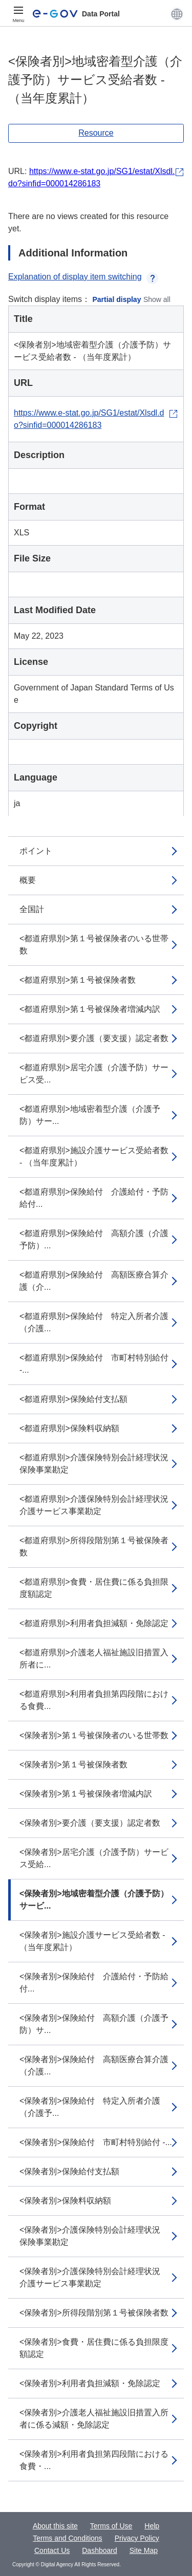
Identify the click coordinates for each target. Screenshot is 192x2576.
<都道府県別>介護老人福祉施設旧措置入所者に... (93, 1658)
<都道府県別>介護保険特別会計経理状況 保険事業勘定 (98, 1463)
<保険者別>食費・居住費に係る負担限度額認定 (93, 2347)
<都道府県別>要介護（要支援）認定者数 (93, 1038)
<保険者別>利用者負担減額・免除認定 (89, 2383)
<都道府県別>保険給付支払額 (73, 1399)
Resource (95, 132)
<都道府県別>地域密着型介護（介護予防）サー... (89, 1115)
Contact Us (52, 2550)
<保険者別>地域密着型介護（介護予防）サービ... (93, 1899)
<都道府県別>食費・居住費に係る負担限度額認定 (93, 1587)
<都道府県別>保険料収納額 (69, 1428)
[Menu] (18, 14)
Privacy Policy (137, 2538)
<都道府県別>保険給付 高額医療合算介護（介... (93, 1280)
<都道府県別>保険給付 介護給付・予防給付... (93, 1197)
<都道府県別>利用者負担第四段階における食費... (93, 1700)
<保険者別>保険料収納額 (65, 2200)
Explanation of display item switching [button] (83, 276)
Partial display (117, 299)
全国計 (31, 909)
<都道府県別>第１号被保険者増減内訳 (89, 1009)
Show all (156, 299)
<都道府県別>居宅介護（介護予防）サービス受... (93, 1073)
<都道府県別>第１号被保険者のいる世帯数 (93, 944)
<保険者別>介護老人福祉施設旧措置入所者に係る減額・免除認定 (93, 2418)
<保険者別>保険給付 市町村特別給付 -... (95, 2142)
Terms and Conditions (67, 2538)
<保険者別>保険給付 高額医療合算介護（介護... (93, 2065)
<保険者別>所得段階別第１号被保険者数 (93, 2312)
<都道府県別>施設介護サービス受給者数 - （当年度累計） (93, 1156)
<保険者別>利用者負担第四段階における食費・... (93, 2460)
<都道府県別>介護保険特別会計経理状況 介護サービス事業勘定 (98, 1505)
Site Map (144, 2550)
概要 (27, 880)
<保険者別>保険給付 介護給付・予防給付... (93, 1982)
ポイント (35, 851)
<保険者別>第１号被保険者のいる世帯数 (93, 1735)
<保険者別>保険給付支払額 (69, 2171)
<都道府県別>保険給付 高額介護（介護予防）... (93, 1239)
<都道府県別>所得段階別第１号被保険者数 (93, 1546)
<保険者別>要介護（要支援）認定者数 (89, 1823)
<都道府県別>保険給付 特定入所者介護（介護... (93, 1322)
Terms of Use (111, 2526)
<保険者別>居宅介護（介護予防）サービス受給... (93, 1858)
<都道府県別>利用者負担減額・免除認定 (93, 1623)
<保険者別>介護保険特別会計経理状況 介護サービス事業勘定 (93, 2277)
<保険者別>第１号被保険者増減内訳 (85, 1793)
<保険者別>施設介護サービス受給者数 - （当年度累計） (92, 1941)
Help (151, 2526)
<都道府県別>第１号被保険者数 (77, 980)
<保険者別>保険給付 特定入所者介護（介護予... (89, 2106)
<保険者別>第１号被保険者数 (73, 1764)
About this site (55, 2526)
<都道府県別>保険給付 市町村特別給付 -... (93, 1363)
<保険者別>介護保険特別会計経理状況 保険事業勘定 (93, 2235)
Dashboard (99, 2550)
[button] (177, 13)
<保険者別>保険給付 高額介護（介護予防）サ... (93, 2024)
